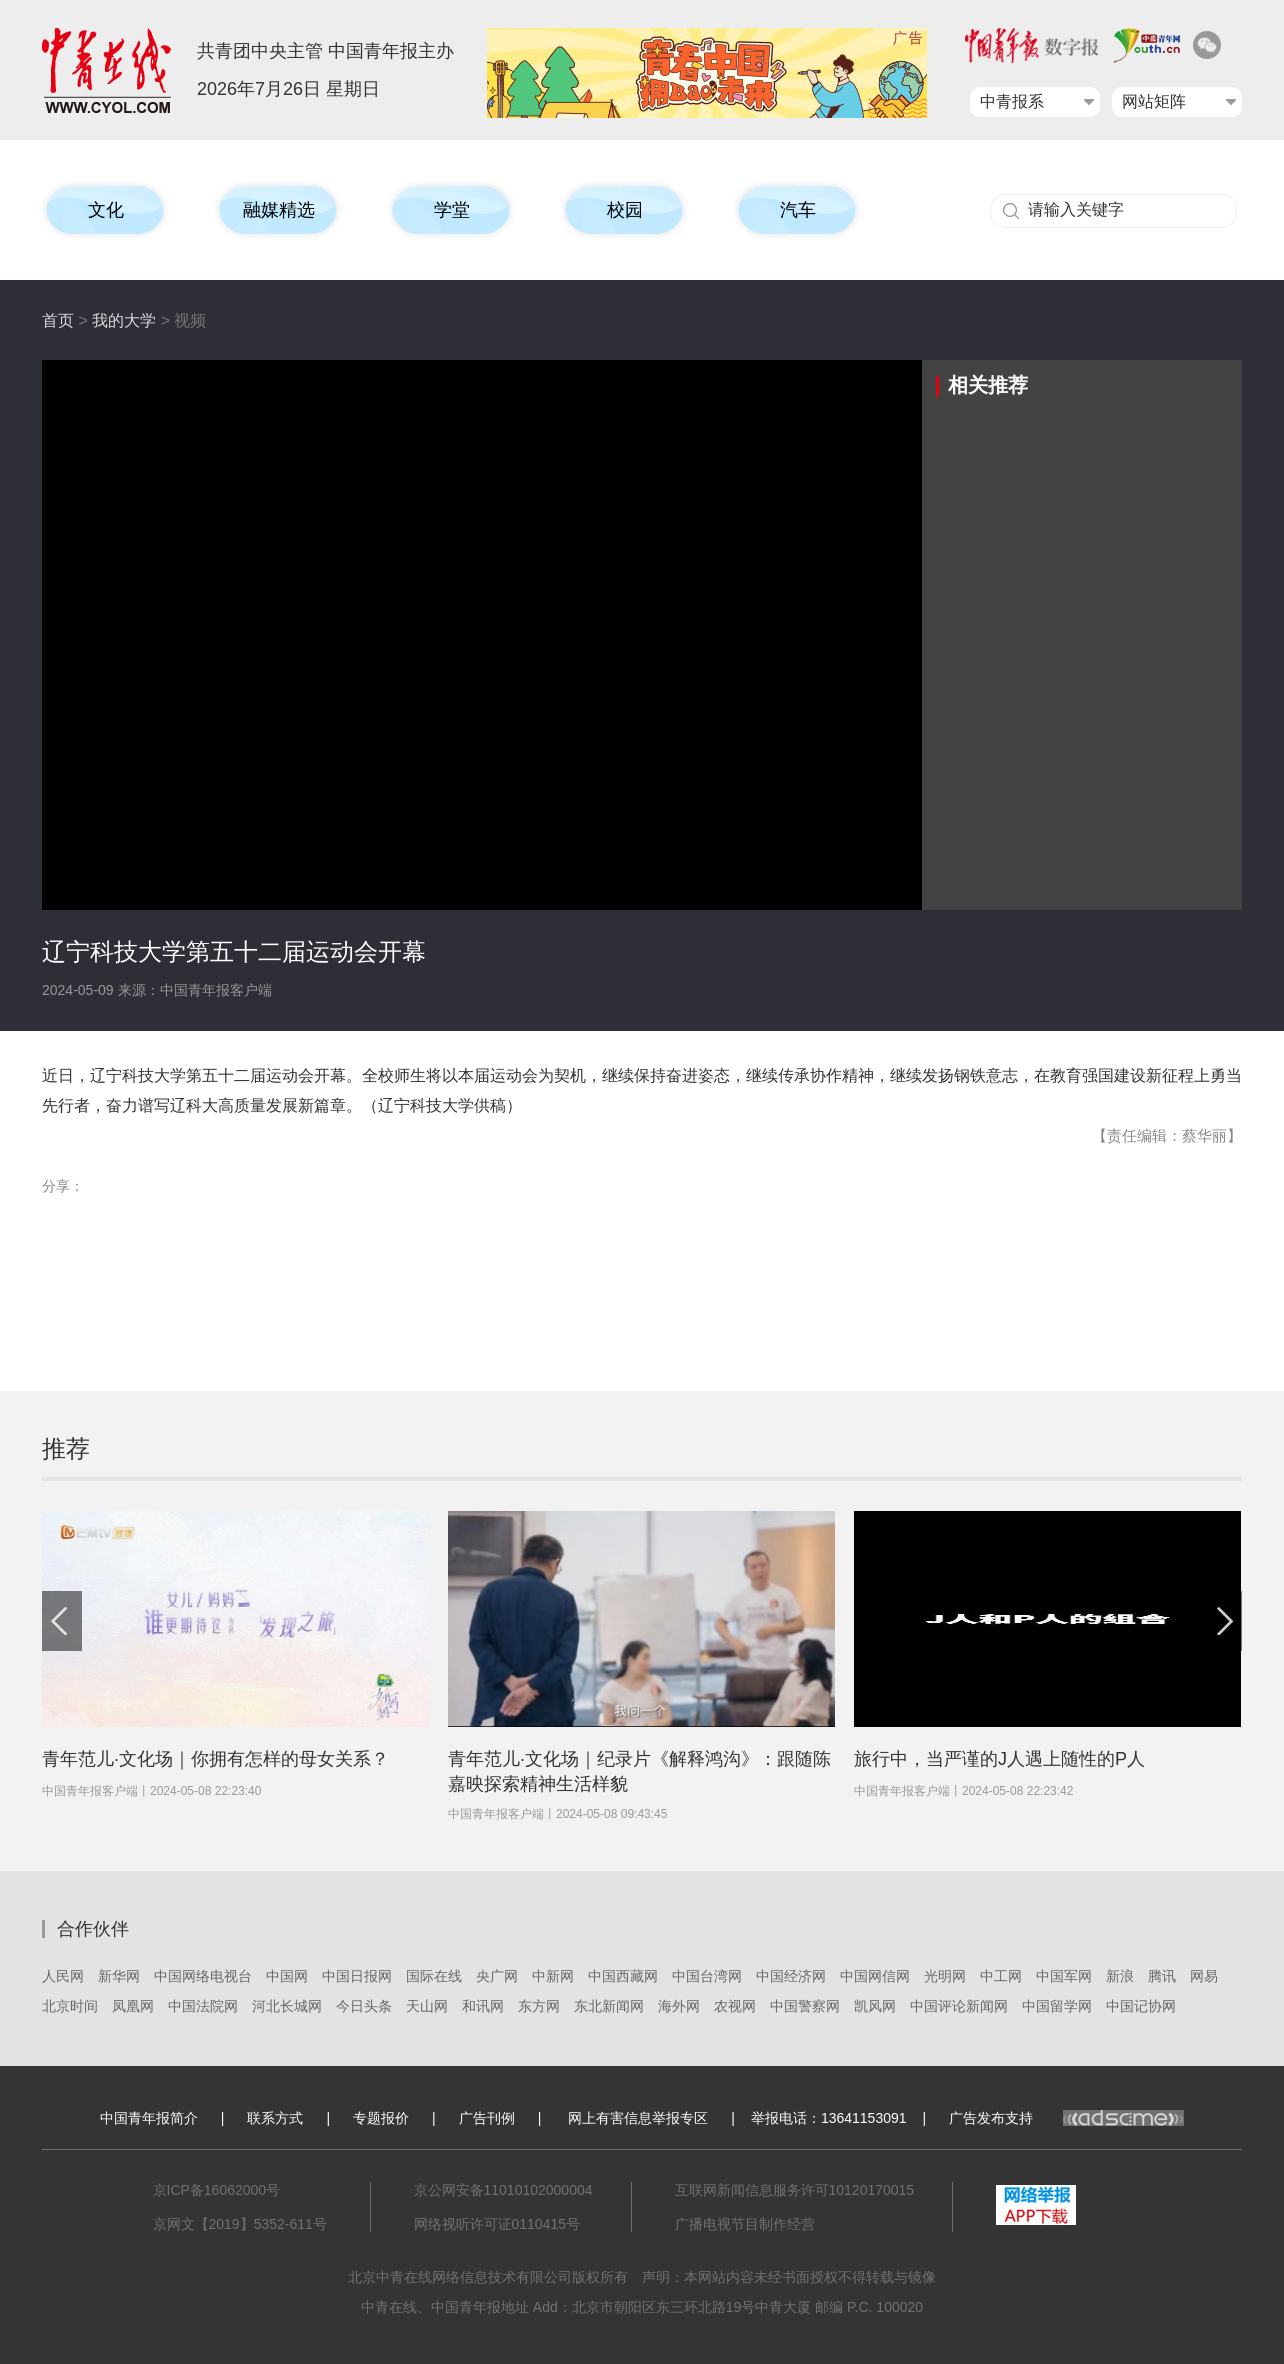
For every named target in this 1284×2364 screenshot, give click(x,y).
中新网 (553, 1976)
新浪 (1120, 1976)
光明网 (945, 1976)
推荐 (66, 1448)
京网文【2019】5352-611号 (240, 2224)
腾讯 (1162, 1976)
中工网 (1001, 1976)
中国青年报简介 (149, 2118)
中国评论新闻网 (959, 2006)
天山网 (427, 2006)
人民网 (63, 1976)
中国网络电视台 (203, 1976)
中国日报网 (357, 1976)
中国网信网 (875, 1976)
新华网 (119, 1976)
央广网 (497, 1976)
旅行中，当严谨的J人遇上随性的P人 (999, 1759)
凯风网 (875, 2006)
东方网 (539, 2006)
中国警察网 (805, 2006)
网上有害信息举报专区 (638, 2118)
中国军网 (1064, 1976)
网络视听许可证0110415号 (497, 2224)
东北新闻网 (609, 2006)
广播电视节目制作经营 (745, 2224)
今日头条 (364, 2006)
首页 (58, 320)
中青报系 (1012, 101)
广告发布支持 (1066, 2118)
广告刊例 (487, 2118)
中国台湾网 (707, 1976)
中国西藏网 (623, 1976)
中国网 (287, 1976)
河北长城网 (287, 2006)
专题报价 (381, 2118)
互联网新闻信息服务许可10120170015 (795, 2190)
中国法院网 (203, 2006)
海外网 (679, 2006)
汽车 (798, 210)
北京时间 (70, 2006)
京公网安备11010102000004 (503, 2190)
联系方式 (275, 2118)
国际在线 (434, 1976)
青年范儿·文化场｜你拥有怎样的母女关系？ (215, 1759)
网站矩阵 (1154, 101)
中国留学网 (1057, 2006)
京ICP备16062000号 (217, 2190)
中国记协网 (1141, 2006)
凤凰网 (133, 2006)
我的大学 (124, 320)
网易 (1204, 1976)
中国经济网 (791, 1976)
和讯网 (483, 2006)
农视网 (735, 2006)
